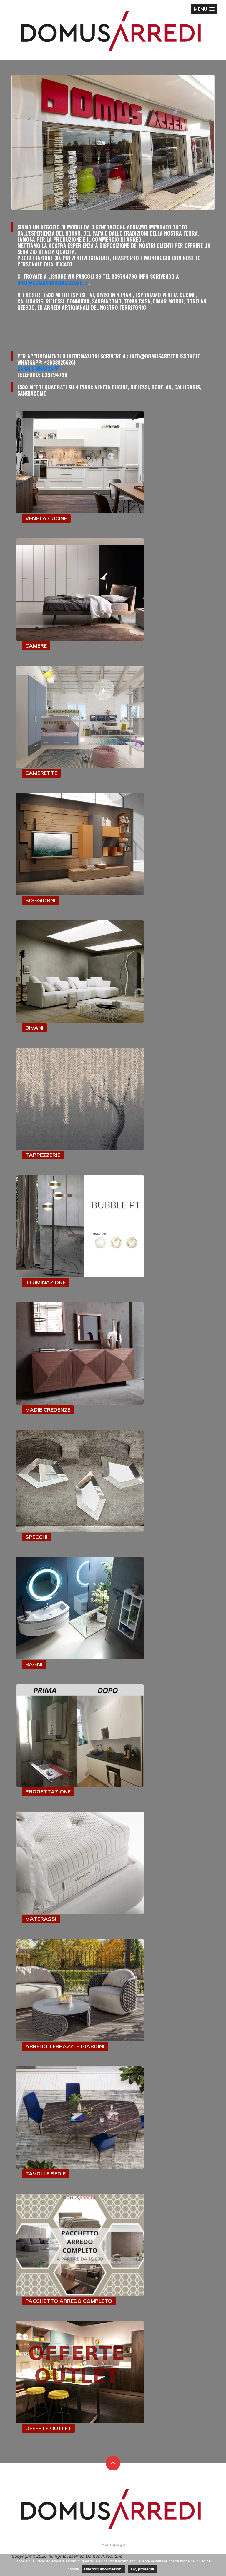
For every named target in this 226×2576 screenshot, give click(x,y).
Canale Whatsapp (38, 368)
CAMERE (36, 645)
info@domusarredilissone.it (52, 282)
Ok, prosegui (142, 2569)
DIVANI (34, 1027)
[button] (204, 9)
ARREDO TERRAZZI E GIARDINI (64, 2046)
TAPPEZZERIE (42, 1155)
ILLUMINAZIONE (45, 1282)
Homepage (113, 2544)
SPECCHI (36, 1537)
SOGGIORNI (40, 900)
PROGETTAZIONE (48, 1791)
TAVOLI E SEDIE (45, 2173)
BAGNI (33, 1664)
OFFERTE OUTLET (48, 2428)
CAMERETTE (41, 773)
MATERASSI (40, 1919)
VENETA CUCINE (46, 518)
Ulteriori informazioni (103, 2569)
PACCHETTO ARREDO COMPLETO (68, 2301)
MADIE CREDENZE (47, 1409)
